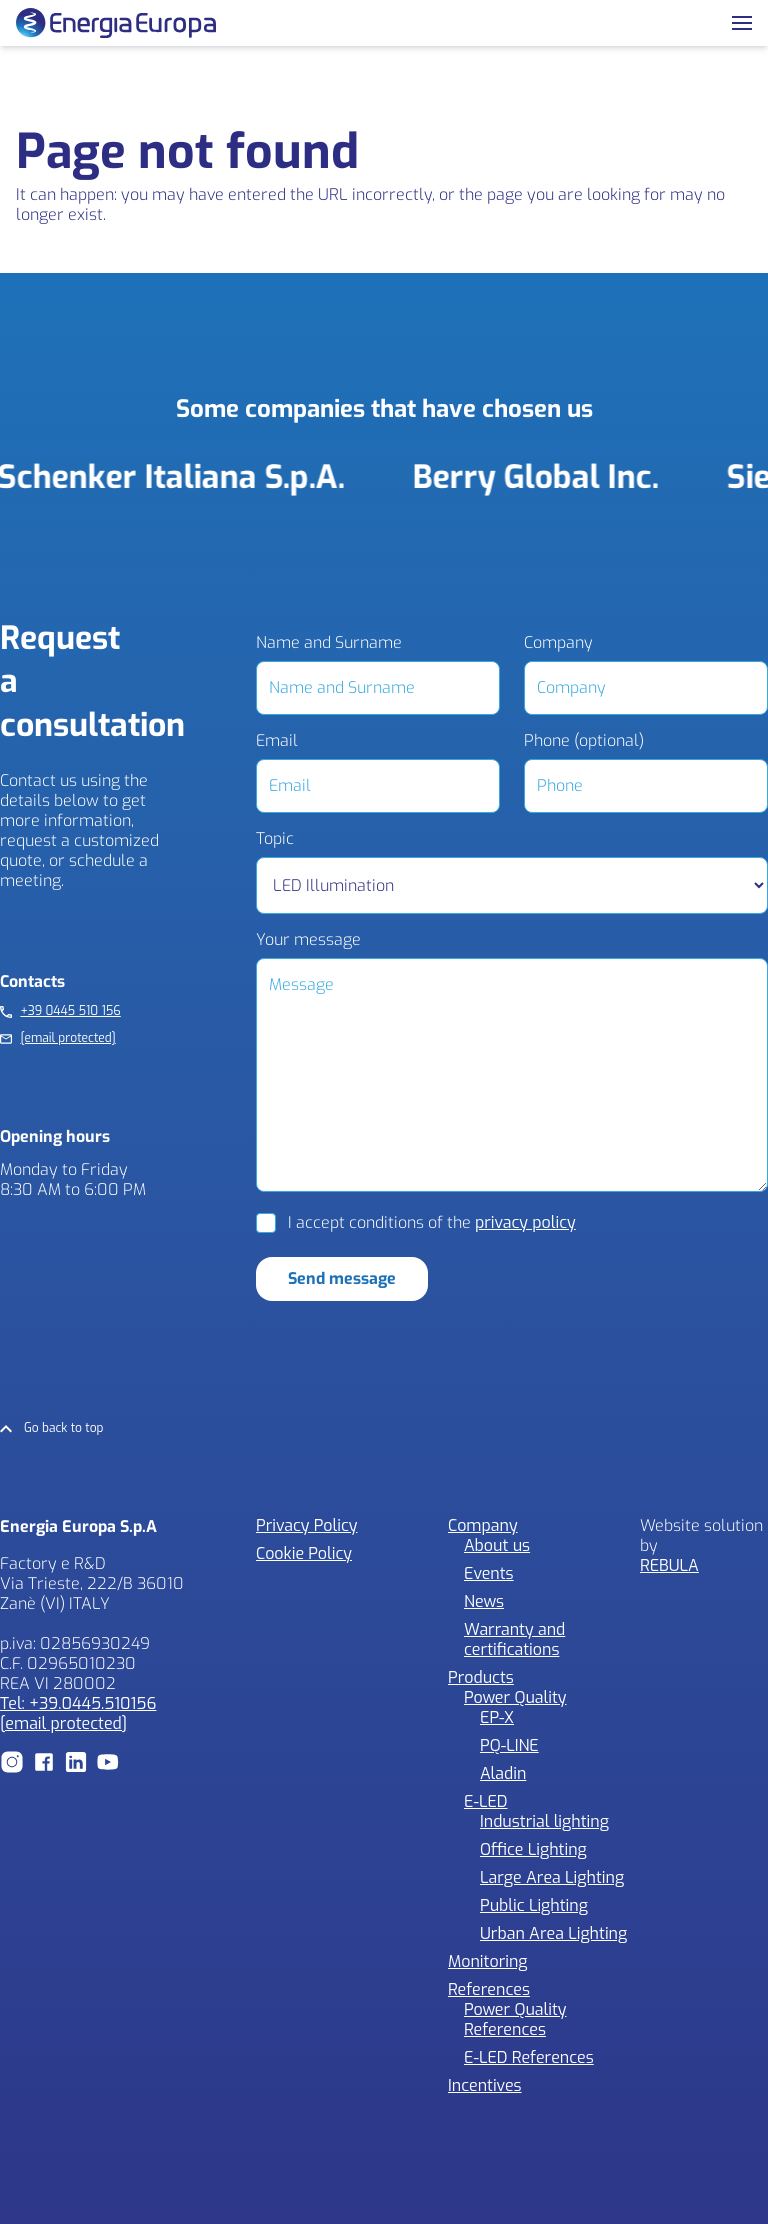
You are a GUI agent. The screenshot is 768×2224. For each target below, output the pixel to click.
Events (489, 1573)
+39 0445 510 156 (70, 1011)
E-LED (486, 1801)
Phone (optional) (584, 741)
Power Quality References (515, 2019)
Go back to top (64, 1428)
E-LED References (529, 2057)
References (489, 1989)
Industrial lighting (544, 1821)
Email (277, 741)
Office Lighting (533, 1849)
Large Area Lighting (552, 1877)
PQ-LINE (509, 1745)
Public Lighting (534, 1905)
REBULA (669, 1565)
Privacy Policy (306, 1525)
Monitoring (488, 1961)
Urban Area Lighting (553, 1933)
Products (481, 1677)
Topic (275, 839)
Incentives (485, 2085)
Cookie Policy (304, 1553)
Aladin (503, 1773)
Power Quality (515, 1697)
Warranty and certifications (514, 1639)
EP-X (497, 1717)
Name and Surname (329, 643)
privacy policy (525, 1222)
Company (558, 643)
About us (497, 1545)
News (484, 1601)
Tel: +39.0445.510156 (78, 1703)
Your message (308, 940)
